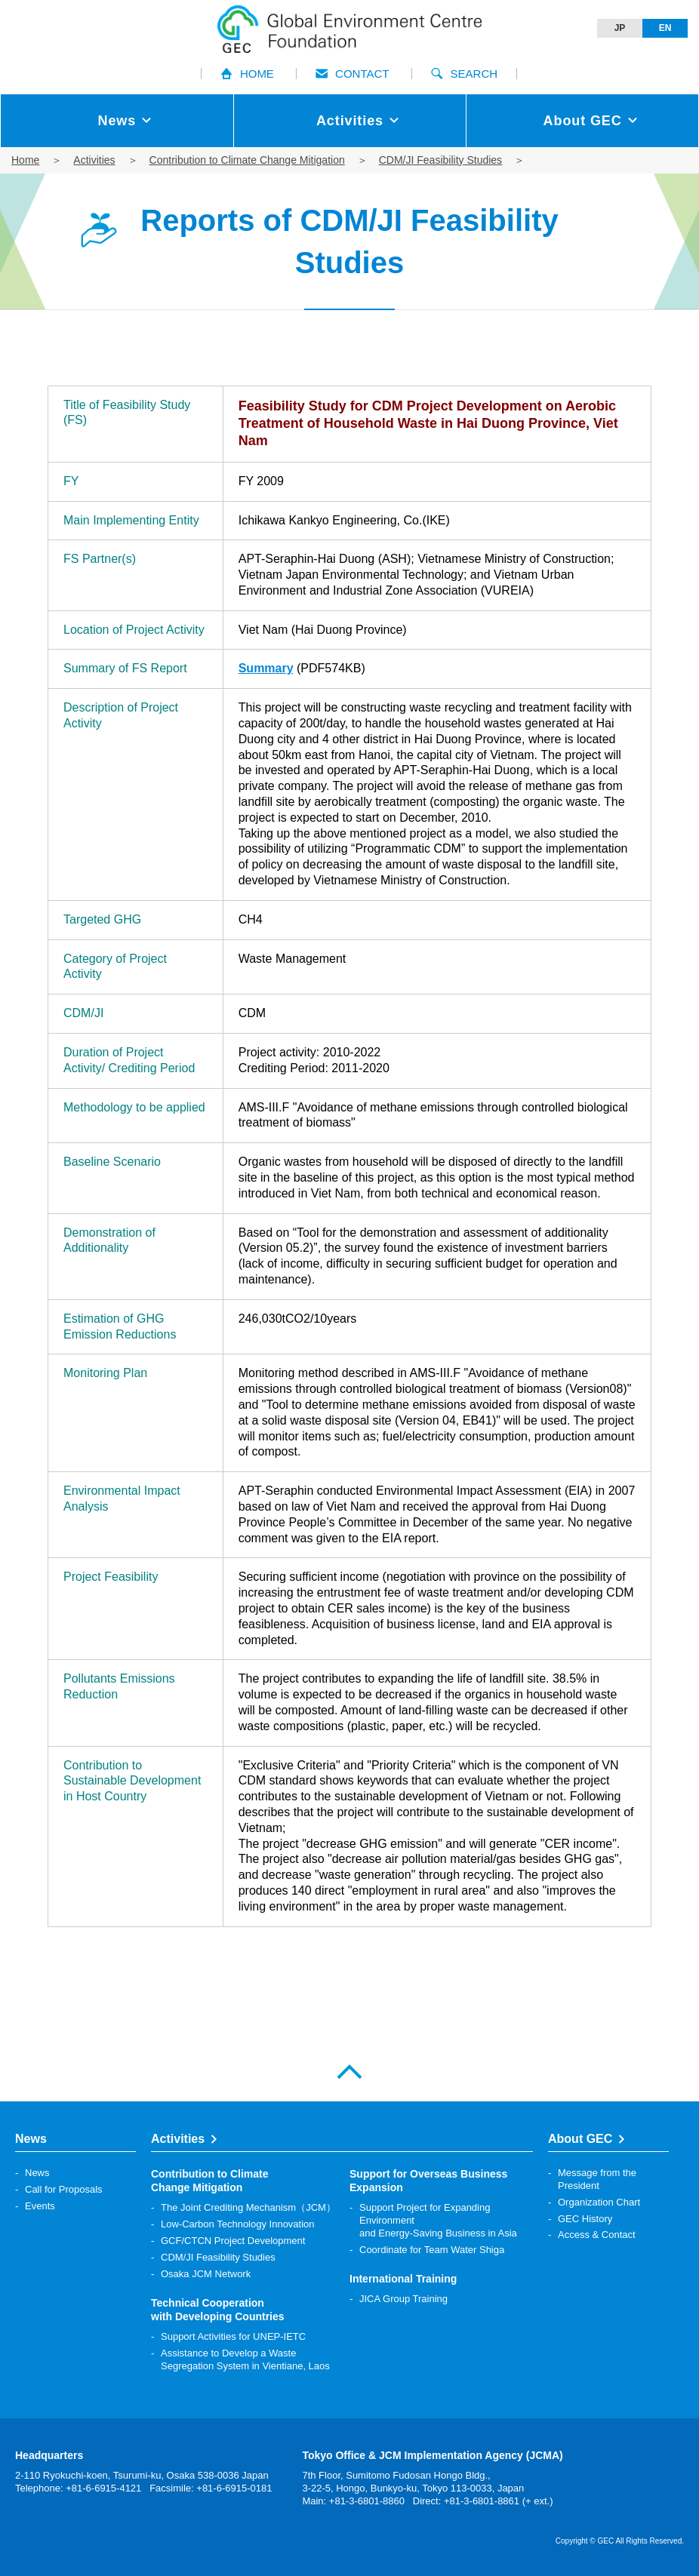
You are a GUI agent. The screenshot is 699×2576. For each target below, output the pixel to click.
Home (25, 160)
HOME (247, 73)
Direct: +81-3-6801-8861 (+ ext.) (483, 2501)
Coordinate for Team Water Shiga (431, 2249)
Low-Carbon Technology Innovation (238, 2224)
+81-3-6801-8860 (367, 2501)
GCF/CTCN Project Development (233, 2240)
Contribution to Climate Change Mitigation (247, 160)
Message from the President (597, 2179)
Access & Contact (597, 2234)
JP (620, 28)
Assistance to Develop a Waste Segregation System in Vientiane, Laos (245, 2359)
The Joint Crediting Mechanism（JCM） (248, 2207)
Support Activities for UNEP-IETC (233, 2336)
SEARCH (464, 73)
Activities (94, 160)
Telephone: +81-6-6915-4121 (78, 2488)
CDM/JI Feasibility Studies (440, 160)
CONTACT (352, 73)
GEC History (585, 2218)
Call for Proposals (64, 2189)
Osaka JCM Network (206, 2273)
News (37, 2172)
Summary (266, 668)
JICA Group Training (403, 2298)
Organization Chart (599, 2202)
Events (40, 2206)
